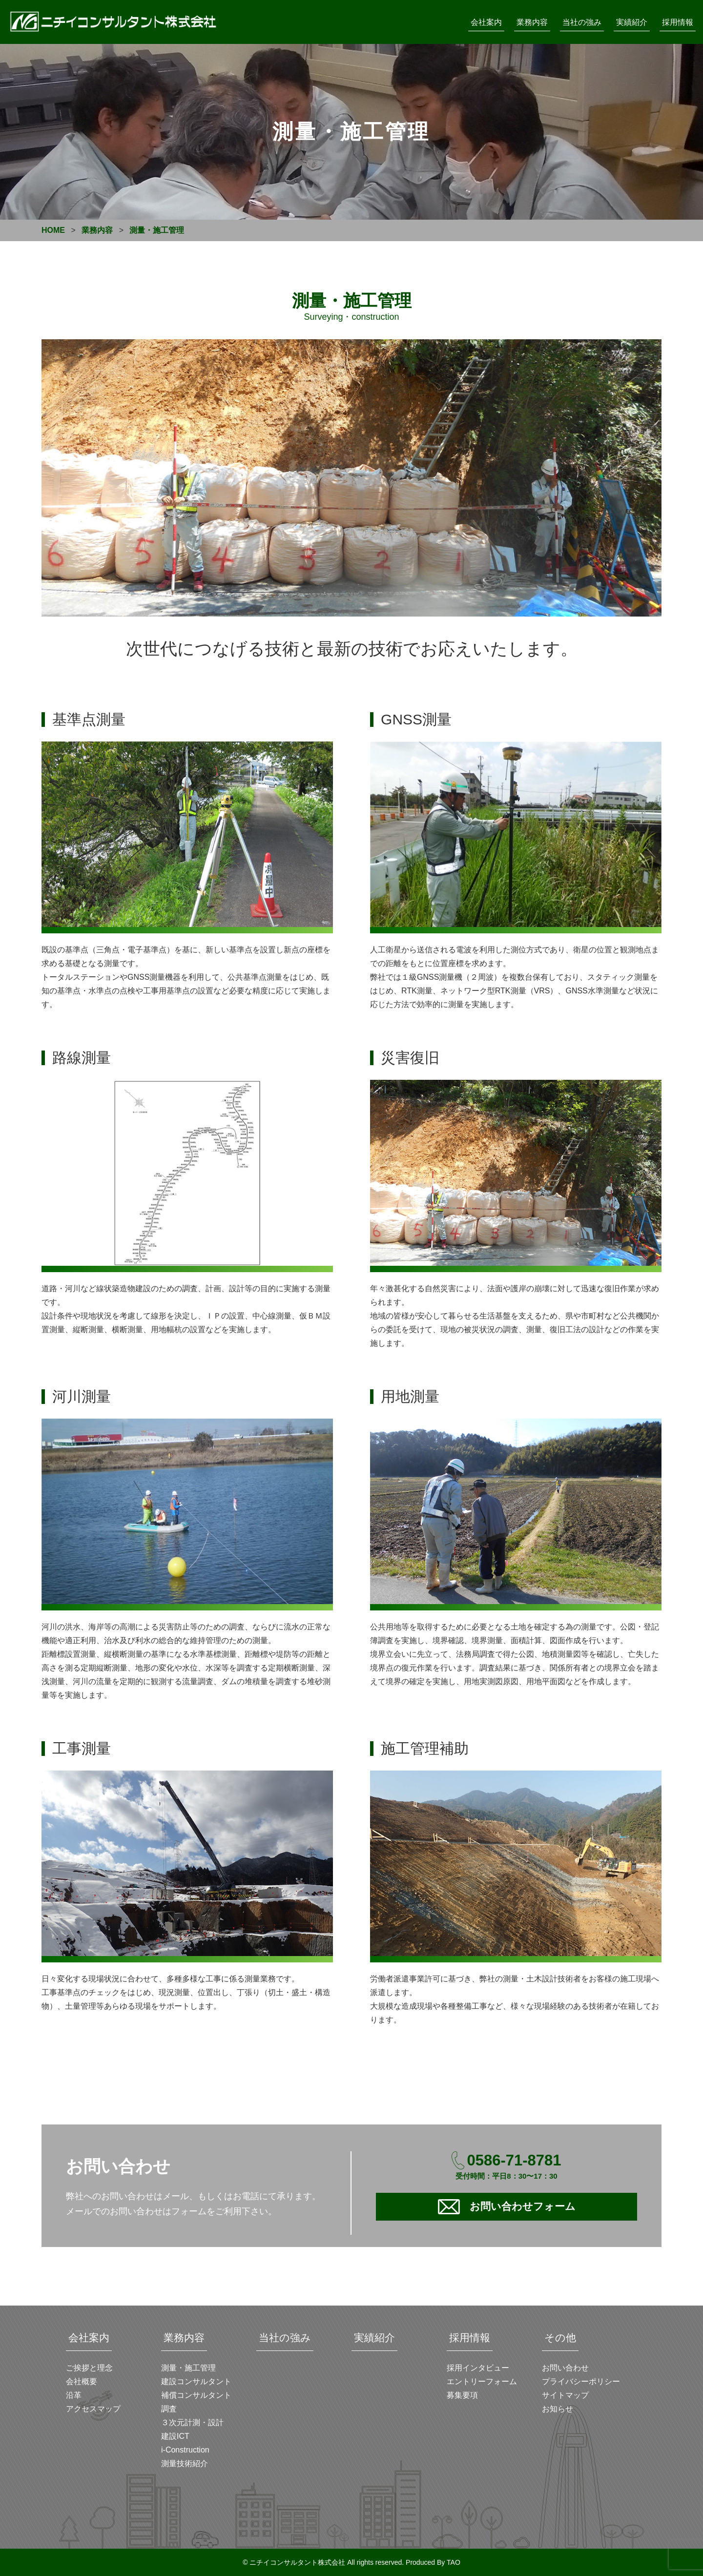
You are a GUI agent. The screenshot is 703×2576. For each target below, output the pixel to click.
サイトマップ (565, 2395)
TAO (453, 2562)
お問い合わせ (565, 2368)
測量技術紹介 (184, 2463)
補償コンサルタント (196, 2395)
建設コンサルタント (196, 2381)
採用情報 (677, 22)
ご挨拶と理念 (89, 2368)
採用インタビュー (478, 2368)
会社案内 (486, 22)
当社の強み (581, 22)
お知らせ (557, 2409)
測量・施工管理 (188, 2368)
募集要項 (462, 2395)
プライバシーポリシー (581, 2381)
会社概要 (81, 2381)
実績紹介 (631, 22)
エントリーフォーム (482, 2381)
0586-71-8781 (514, 2160)
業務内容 (532, 22)
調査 (169, 2409)
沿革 (74, 2395)
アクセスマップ (93, 2409)
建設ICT (175, 2436)
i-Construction (185, 2450)
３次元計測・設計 (192, 2422)
